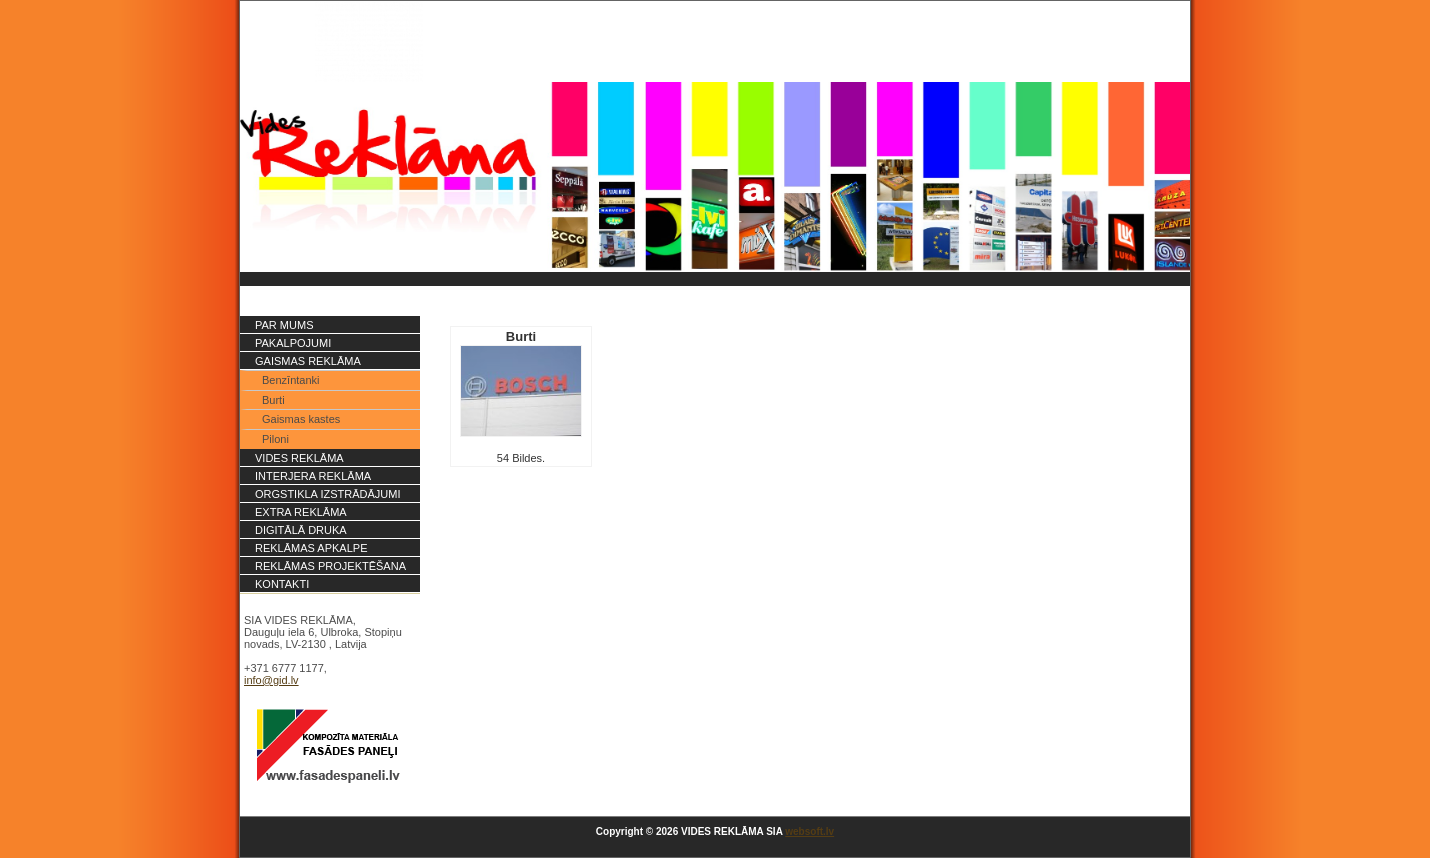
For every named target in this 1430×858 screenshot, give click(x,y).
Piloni (275, 439)
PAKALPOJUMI (293, 343)
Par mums (284, 325)
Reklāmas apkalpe (311, 548)
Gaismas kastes (301, 419)
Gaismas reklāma (308, 361)
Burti (273, 400)
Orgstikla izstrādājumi (327, 494)
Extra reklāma (301, 512)
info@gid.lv (271, 680)
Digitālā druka (301, 530)
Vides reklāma (299, 458)
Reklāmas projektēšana (330, 566)
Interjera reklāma (313, 476)
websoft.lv (809, 831)
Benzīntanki (290, 380)
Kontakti (282, 584)
